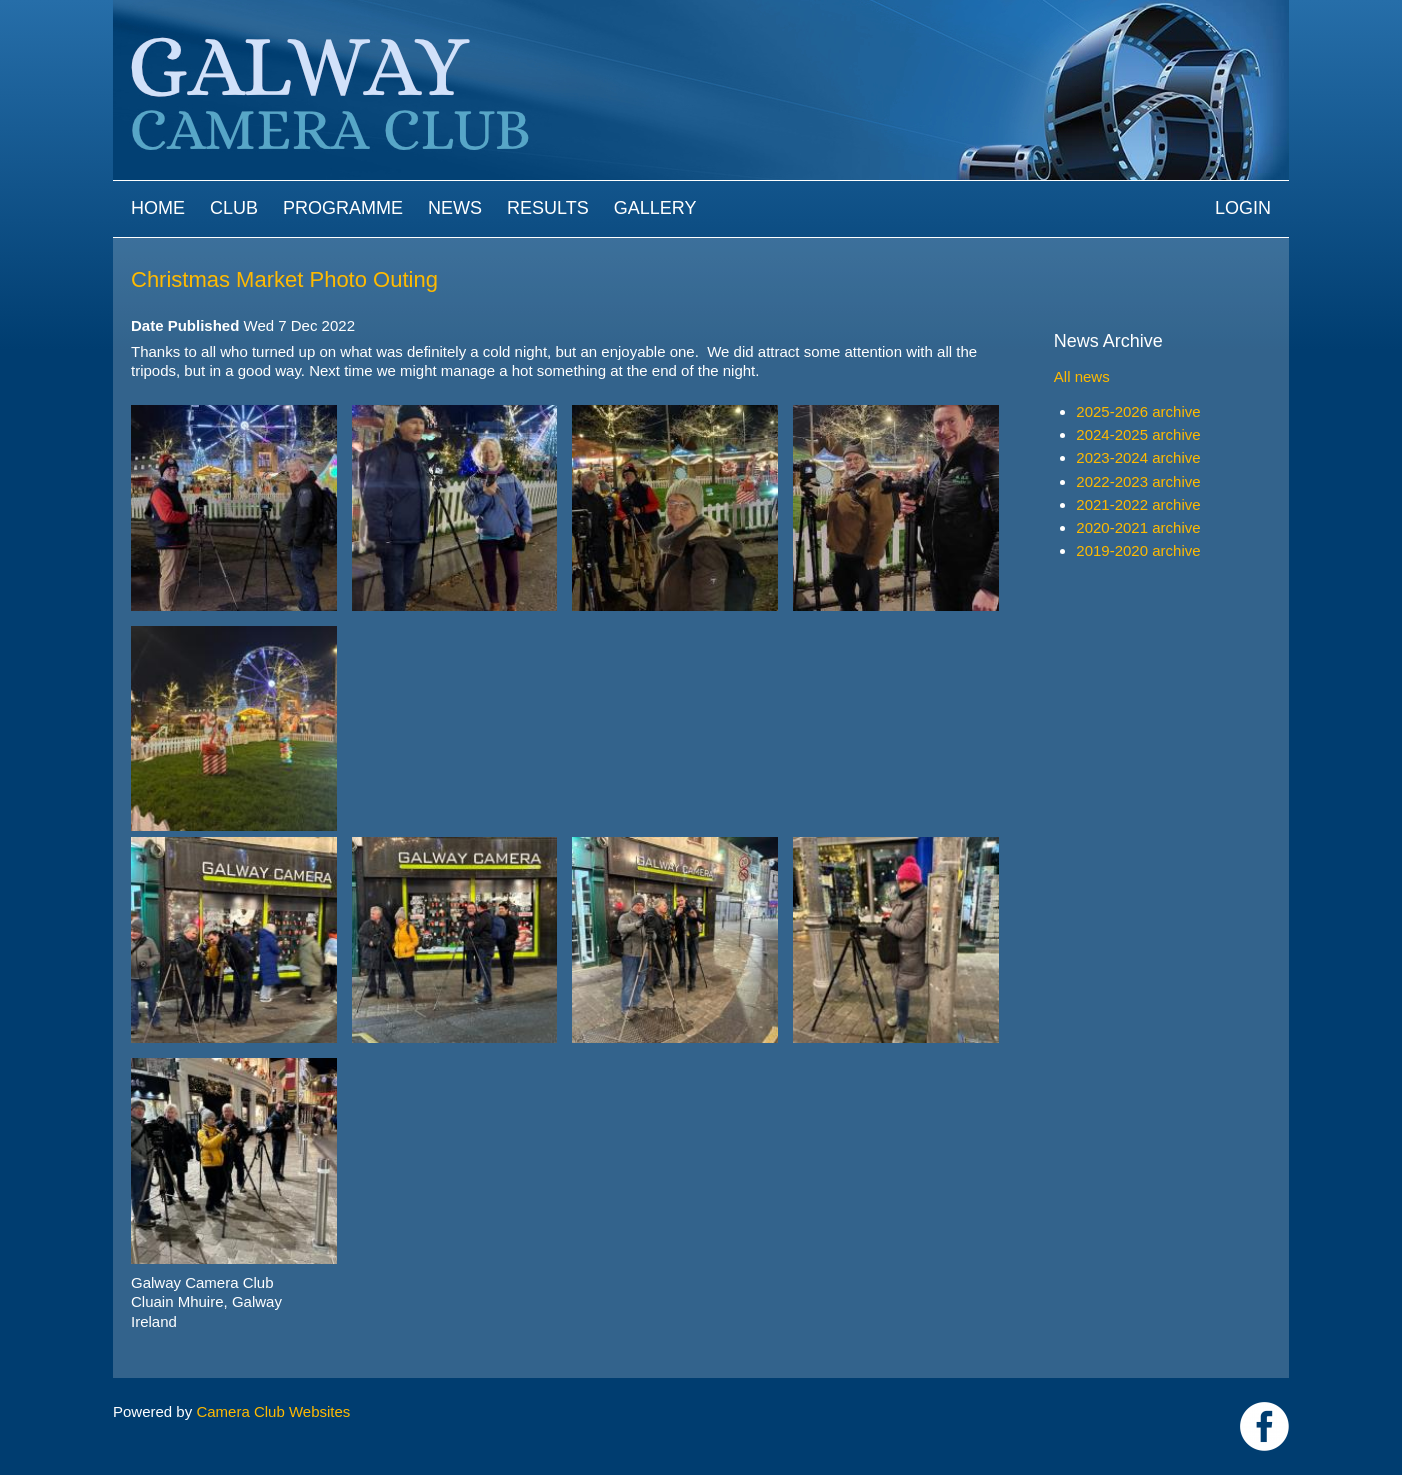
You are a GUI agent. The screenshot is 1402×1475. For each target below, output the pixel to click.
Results (548, 208)
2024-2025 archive (1138, 434)
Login (1243, 208)
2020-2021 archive (1138, 527)
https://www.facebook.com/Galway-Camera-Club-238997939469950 (1264, 1426)
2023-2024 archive (1138, 457)
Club (234, 208)
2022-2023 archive (1138, 481)
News (455, 208)
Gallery (655, 208)
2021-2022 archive (1138, 504)
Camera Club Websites (273, 1411)
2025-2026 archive (1138, 411)
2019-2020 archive (1138, 550)
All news (1082, 376)
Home (158, 208)
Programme (343, 208)
